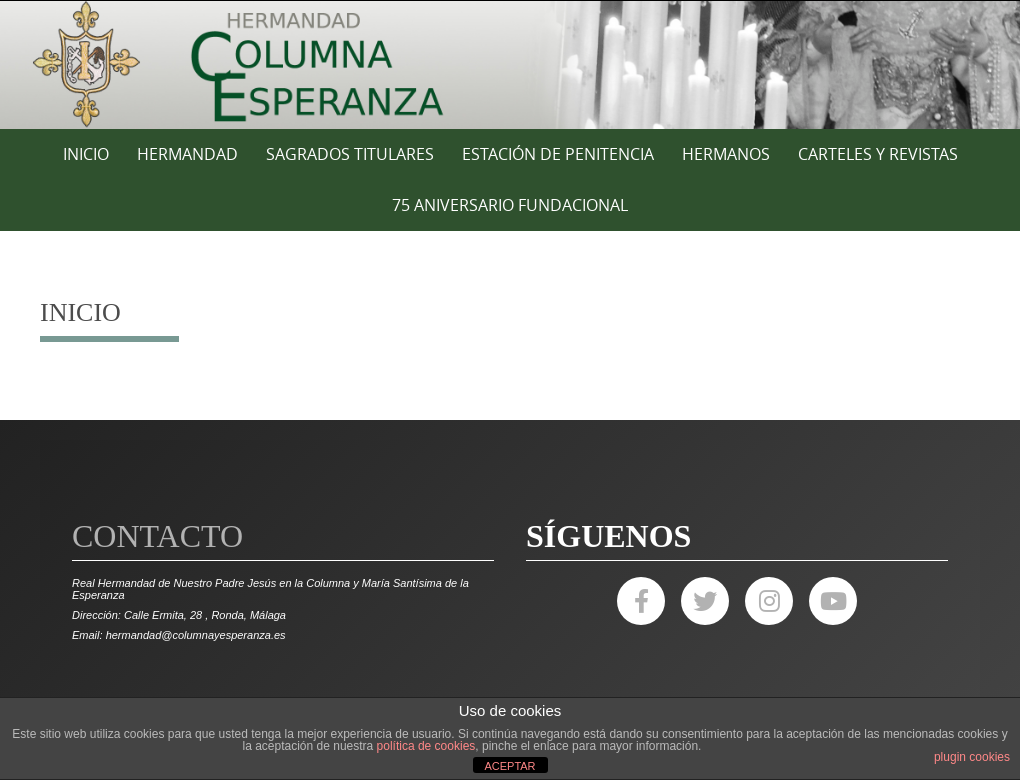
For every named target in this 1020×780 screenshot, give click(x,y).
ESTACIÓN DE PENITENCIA (558, 154)
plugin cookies (972, 757)
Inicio (86, 154)
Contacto (157, 536)
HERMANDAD (187, 154)
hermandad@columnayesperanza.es (196, 635)
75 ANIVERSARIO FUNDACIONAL (510, 205)
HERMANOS (726, 154)
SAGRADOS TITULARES (350, 154)
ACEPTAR (509, 766)
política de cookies (426, 746)
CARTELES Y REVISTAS (878, 154)
